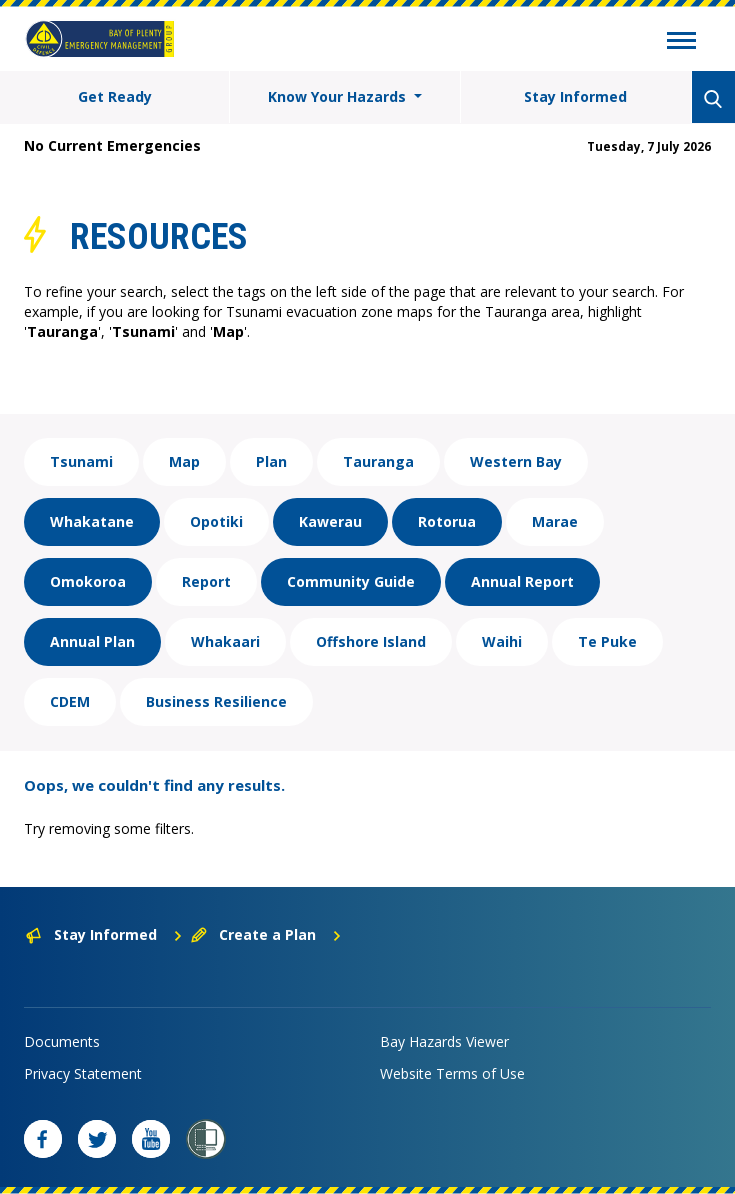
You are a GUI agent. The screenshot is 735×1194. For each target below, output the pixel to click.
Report (206, 581)
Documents (62, 1041)
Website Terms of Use (452, 1073)
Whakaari (225, 641)
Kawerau (330, 521)
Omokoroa (88, 581)
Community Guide (351, 581)
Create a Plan (266, 934)
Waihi (502, 641)
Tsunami (81, 461)
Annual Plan (92, 641)
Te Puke (607, 641)
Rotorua (447, 521)
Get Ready (115, 96)
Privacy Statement (83, 1073)
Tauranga (378, 461)
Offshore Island (371, 641)
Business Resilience (216, 701)
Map (184, 461)
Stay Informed (575, 96)
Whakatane (92, 521)
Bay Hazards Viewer (444, 1041)
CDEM (70, 701)
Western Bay (516, 461)
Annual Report (522, 581)
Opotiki (216, 521)
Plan (271, 461)
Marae (555, 521)
